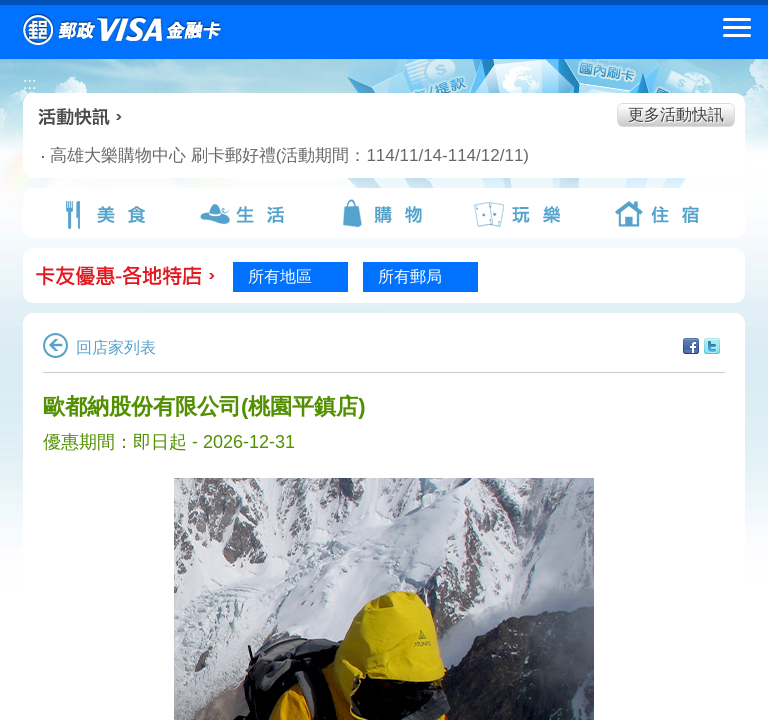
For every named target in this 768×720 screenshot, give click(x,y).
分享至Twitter (712, 346)
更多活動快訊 (676, 114)
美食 (107, 214)
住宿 (661, 214)
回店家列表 (99, 347)
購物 (384, 214)
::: (29, 83)
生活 (245, 214)
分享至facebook (691, 346)
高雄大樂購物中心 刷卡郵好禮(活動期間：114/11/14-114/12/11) (246, 155)
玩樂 (522, 214)
